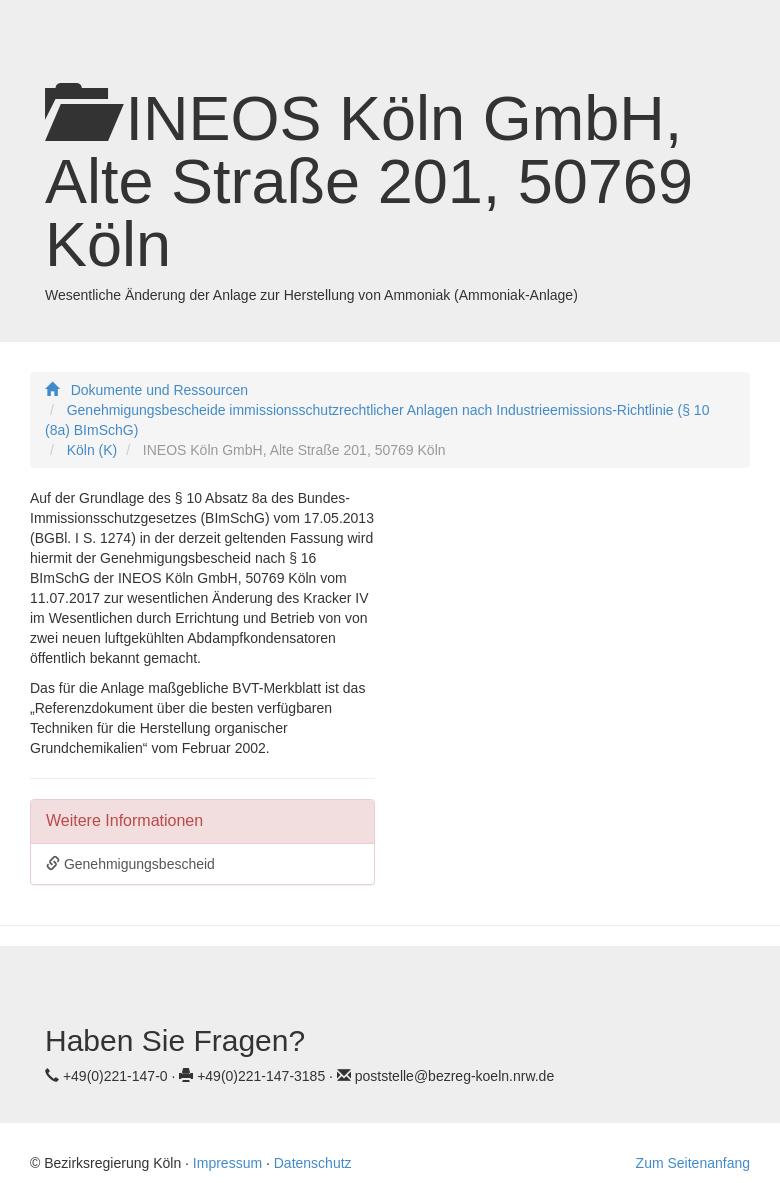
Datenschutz (313, 1163)
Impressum (227, 1163)
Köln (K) (92, 450)
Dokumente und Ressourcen (159, 390)
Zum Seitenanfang (693, 1163)
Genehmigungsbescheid (130, 864)
